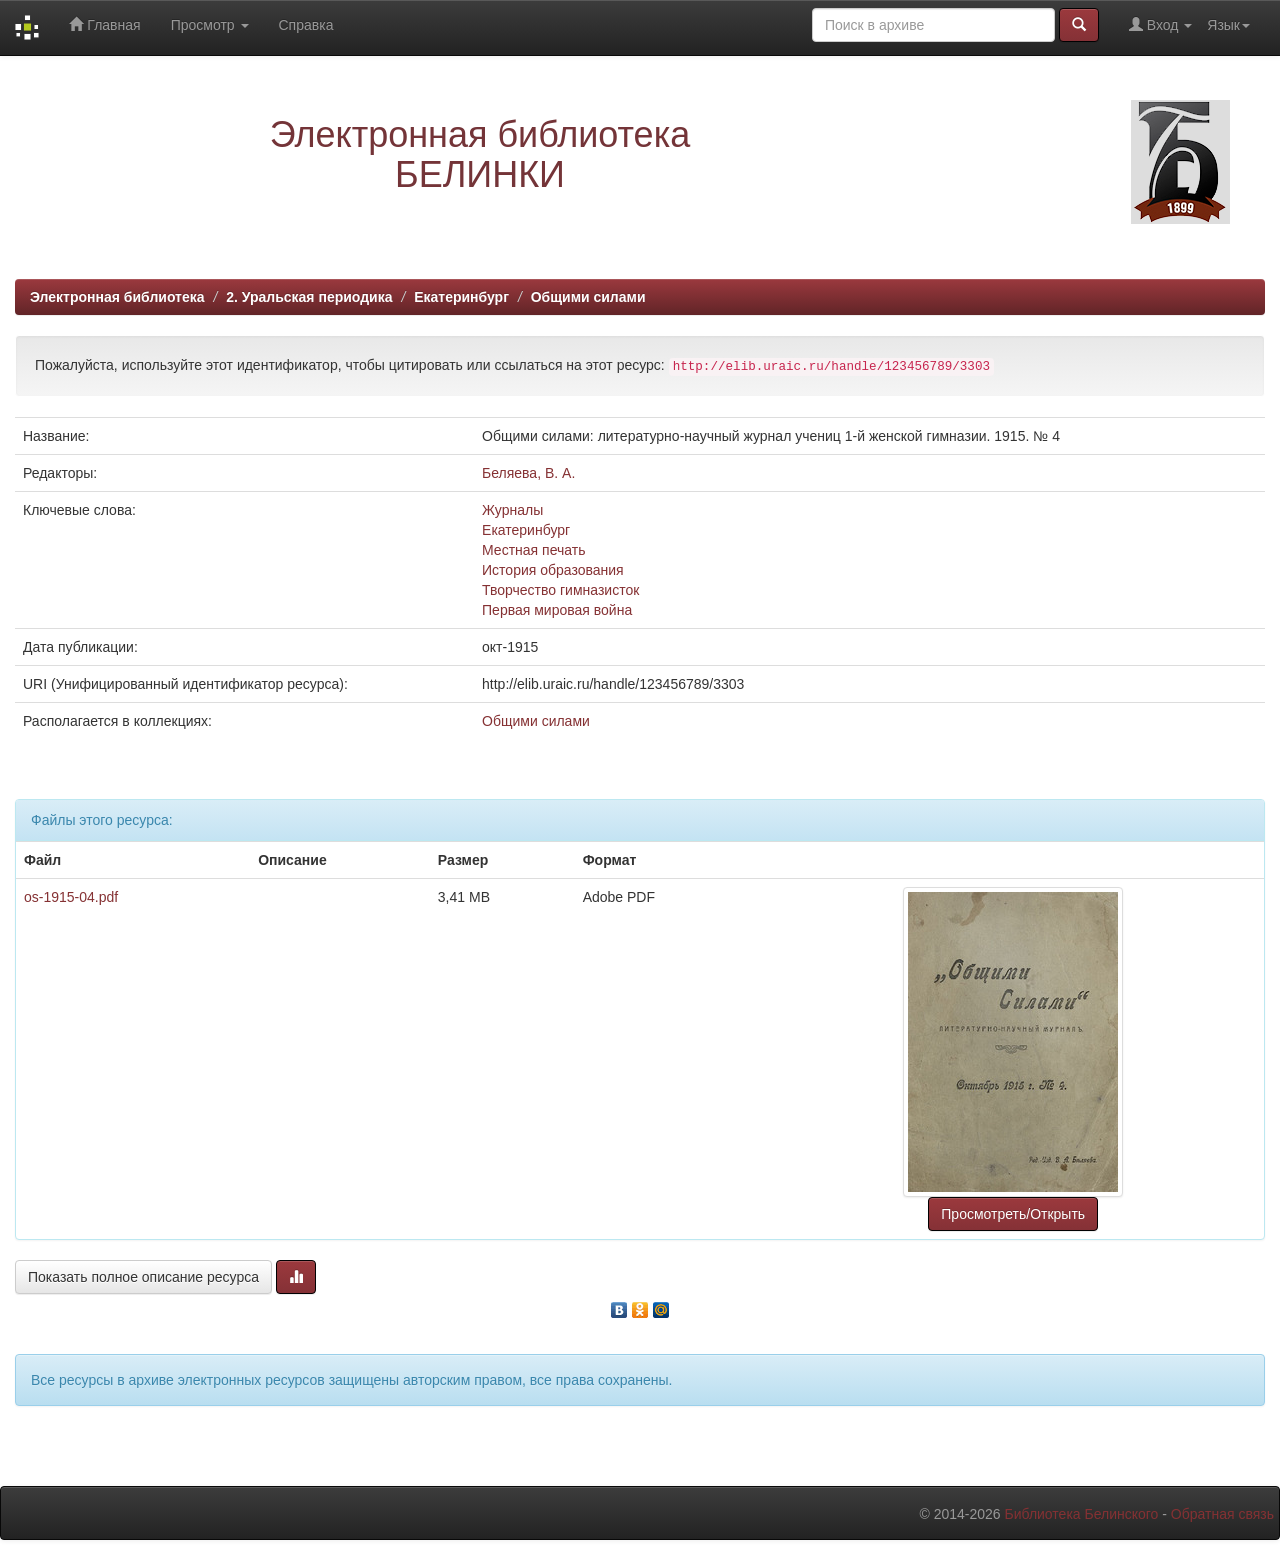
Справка (306, 25)
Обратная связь (1222, 1514)
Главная (104, 24)
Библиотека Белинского (1081, 1514)
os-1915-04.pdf (71, 897)
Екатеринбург (461, 297)
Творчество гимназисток (560, 590)
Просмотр (210, 25)
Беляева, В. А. (528, 473)
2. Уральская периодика (309, 297)
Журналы (512, 510)
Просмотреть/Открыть (1013, 1214)
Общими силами (588, 297)
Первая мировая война (557, 610)
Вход (1160, 24)
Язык (1228, 25)
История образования (553, 570)
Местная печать (533, 550)
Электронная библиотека (117, 297)
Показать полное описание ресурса (143, 1277)
